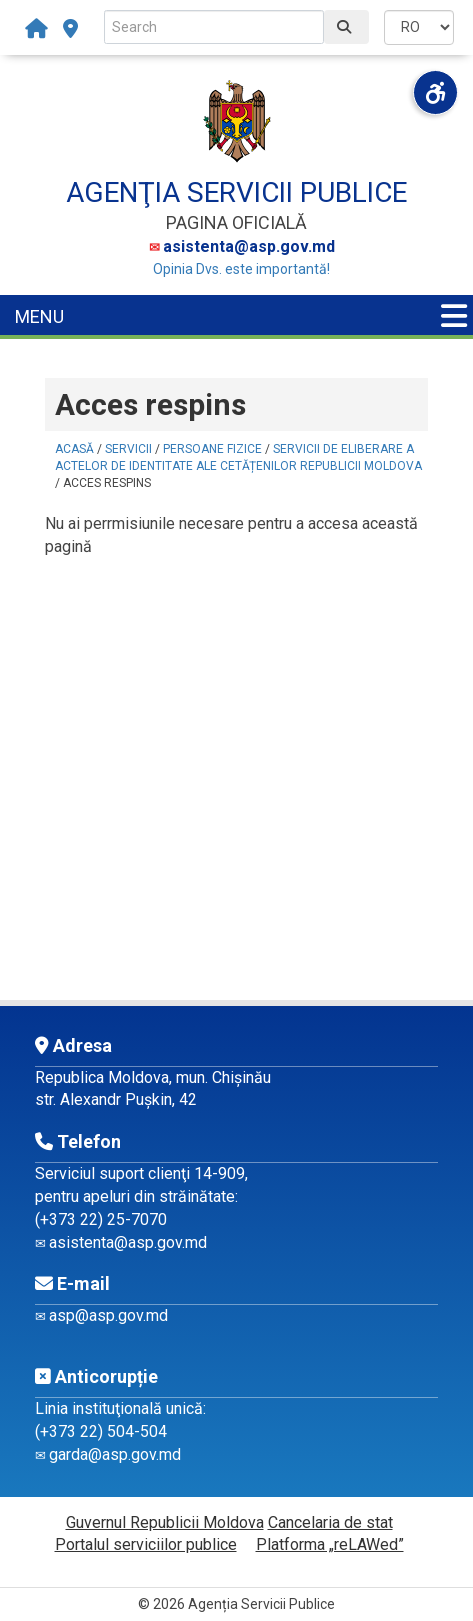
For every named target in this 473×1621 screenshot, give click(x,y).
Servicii (128, 449)
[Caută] (346, 27)
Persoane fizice (212, 449)
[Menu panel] (454, 316)
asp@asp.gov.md (108, 1315)
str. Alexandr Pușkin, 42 (116, 1099)
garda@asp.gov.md (115, 1454)
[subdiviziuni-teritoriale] (70, 29)
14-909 (219, 1173)
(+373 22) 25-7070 (101, 1219)
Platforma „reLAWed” (330, 1544)
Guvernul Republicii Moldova (165, 1522)
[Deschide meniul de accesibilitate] (435, 92)
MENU (39, 316)
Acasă (74, 449)
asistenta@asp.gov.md (249, 246)
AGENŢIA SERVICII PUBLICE (236, 192)
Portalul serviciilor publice (146, 1544)
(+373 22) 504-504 (101, 1431)
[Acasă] (41, 29)
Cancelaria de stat (330, 1522)
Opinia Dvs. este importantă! (241, 269)
